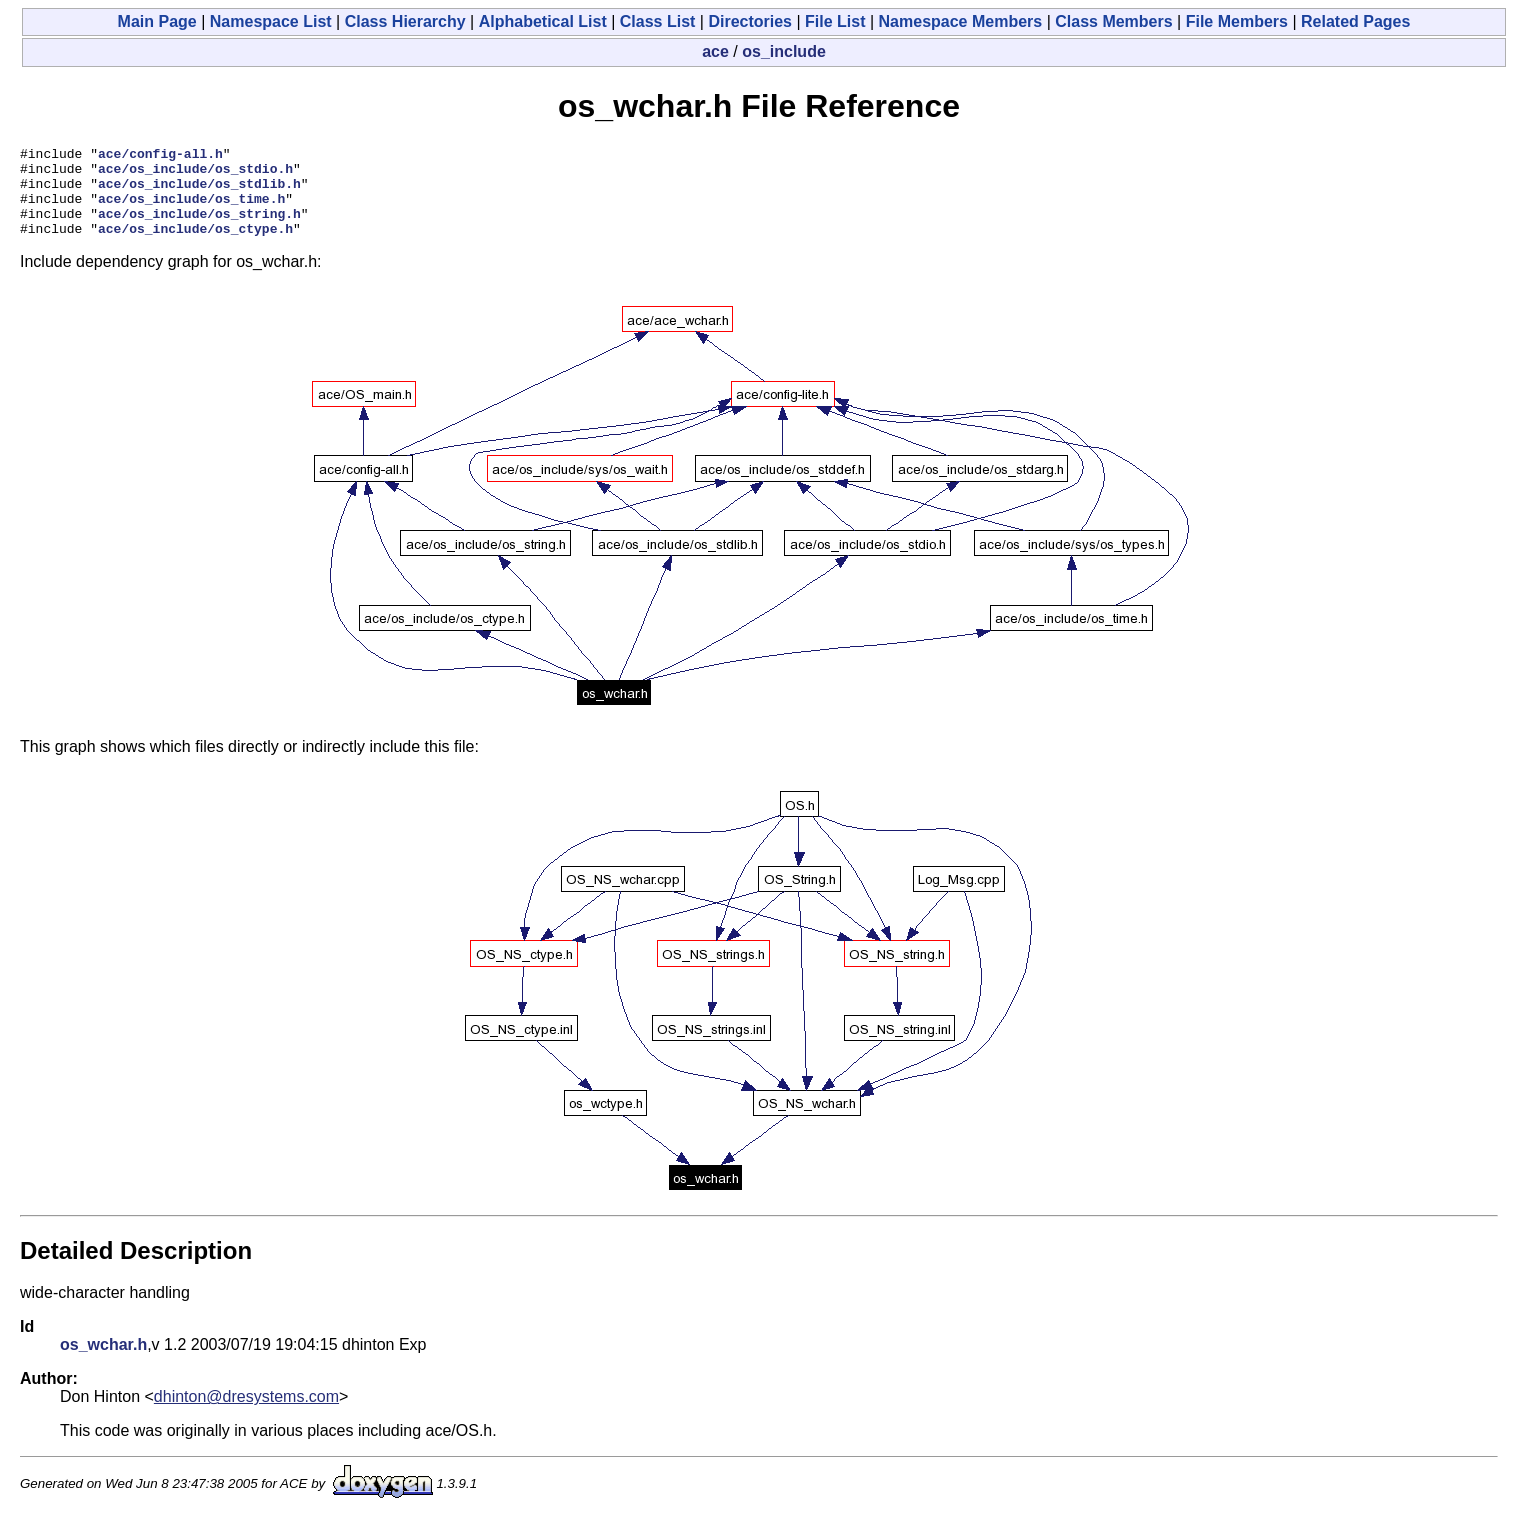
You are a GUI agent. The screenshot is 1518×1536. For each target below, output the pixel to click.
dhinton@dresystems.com (246, 1414)
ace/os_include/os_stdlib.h (199, 192)
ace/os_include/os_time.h (191, 210)
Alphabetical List (543, 21)
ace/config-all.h (160, 156)
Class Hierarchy (405, 21)
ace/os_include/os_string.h (199, 228)
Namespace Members (961, 21)
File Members (1237, 21)
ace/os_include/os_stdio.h (195, 174)
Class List (658, 21)
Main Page (157, 21)
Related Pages (1355, 21)
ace (715, 51)
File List (835, 21)
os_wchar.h (103, 1362)
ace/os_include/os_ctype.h (195, 246)
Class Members (1113, 21)
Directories (750, 21)
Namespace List (271, 21)
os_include (784, 51)
